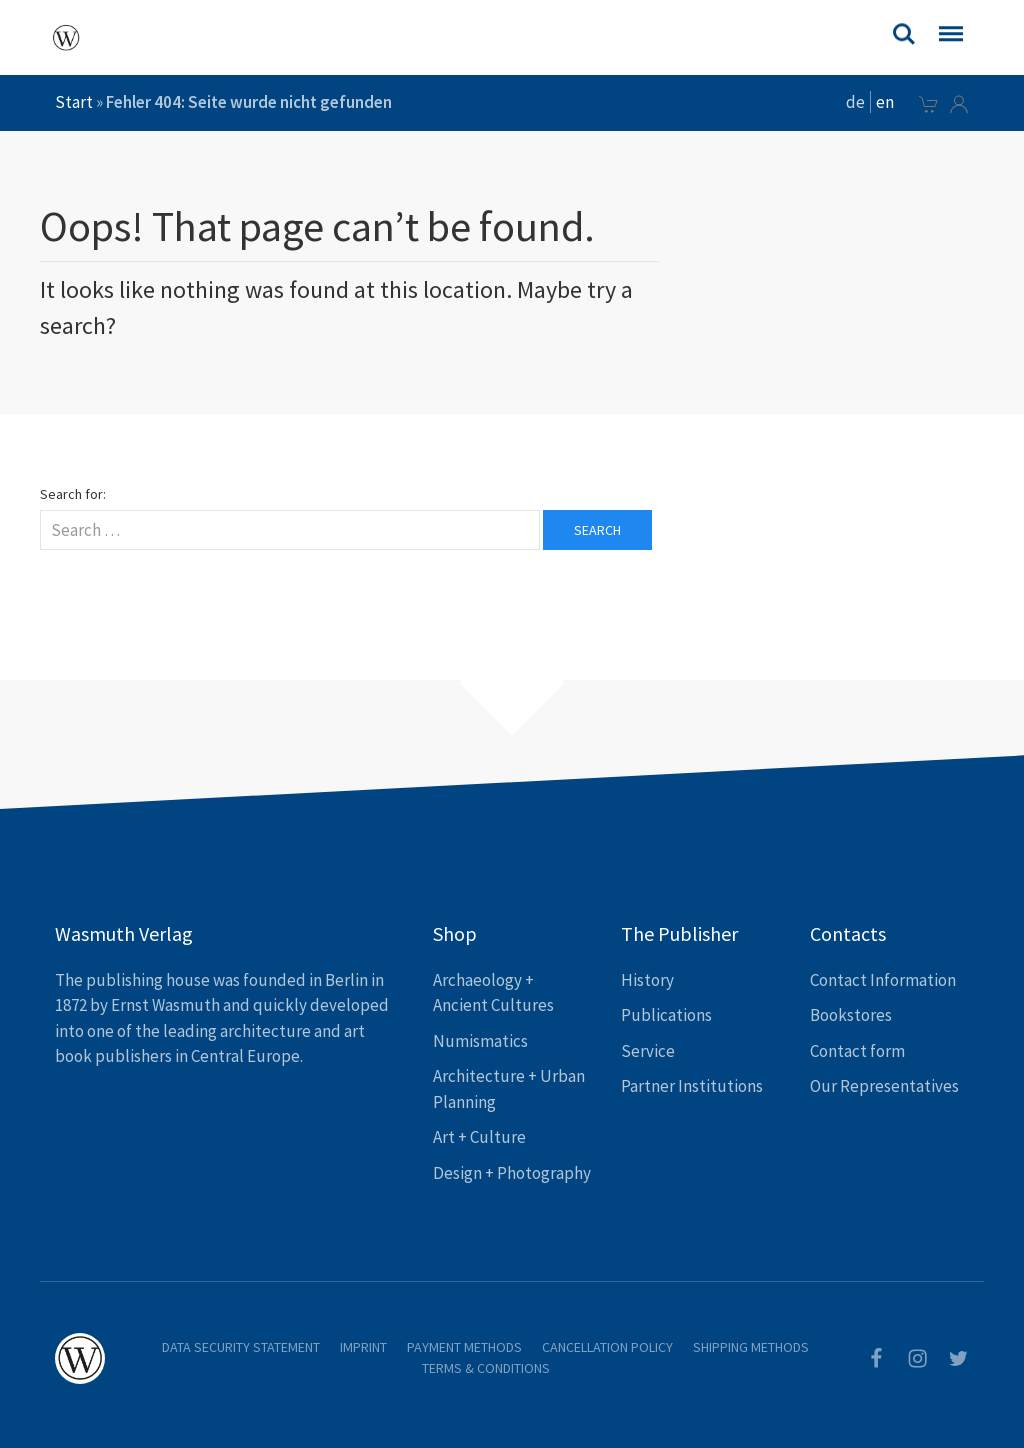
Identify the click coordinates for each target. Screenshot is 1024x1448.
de (855, 102)
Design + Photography (512, 1173)
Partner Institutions (692, 1086)
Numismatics (480, 1041)
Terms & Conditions (486, 1368)
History (647, 980)
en (885, 102)
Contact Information (883, 980)
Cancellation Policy (607, 1347)
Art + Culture (479, 1137)
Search (597, 530)
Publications (666, 1015)
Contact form (857, 1051)
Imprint (363, 1347)
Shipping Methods (751, 1347)
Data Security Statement (241, 1347)
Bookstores (851, 1015)
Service (648, 1051)
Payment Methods (464, 1347)
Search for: (73, 494)
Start (74, 102)
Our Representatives (884, 1086)
